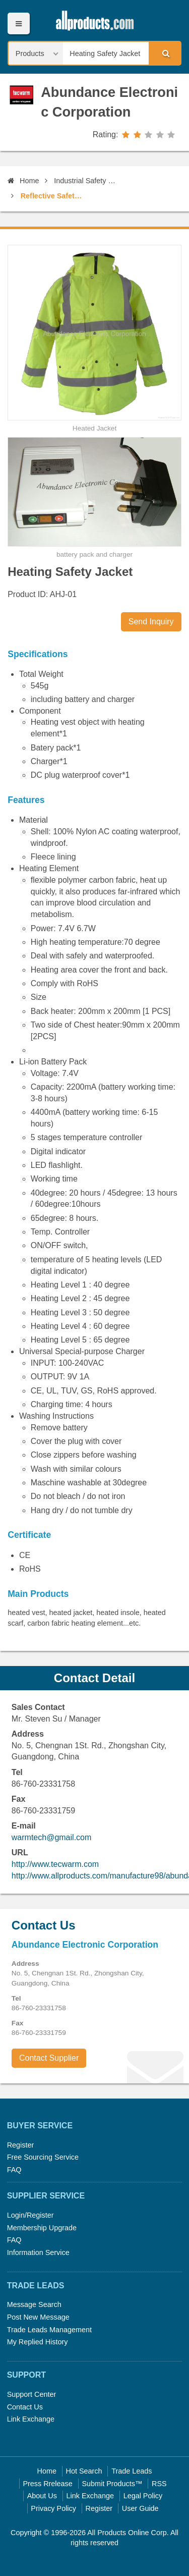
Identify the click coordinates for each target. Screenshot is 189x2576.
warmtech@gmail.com (52, 1837)
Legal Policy (143, 2496)
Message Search (34, 2304)
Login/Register (30, 2215)
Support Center (31, 2394)
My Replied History (37, 2342)
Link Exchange (30, 2419)
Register (20, 2145)
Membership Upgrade (42, 2228)
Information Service (38, 2252)
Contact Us (25, 2407)
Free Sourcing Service (43, 2157)
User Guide (140, 2508)
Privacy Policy (53, 2508)
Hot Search (84, 2471)
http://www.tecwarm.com (55, 1864)
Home (23, 181)
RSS (159, 2484)
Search (164, 53)
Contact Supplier (49, 2058)
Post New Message (38, 2317)
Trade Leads (131, 2471)
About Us (42, 2496)
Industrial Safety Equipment (85, 181)
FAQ (14, 2170)
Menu (18, 23)
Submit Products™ (112, 2484)
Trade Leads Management (49, 2330)
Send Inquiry (151, 621)
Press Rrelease (47, 2484)
